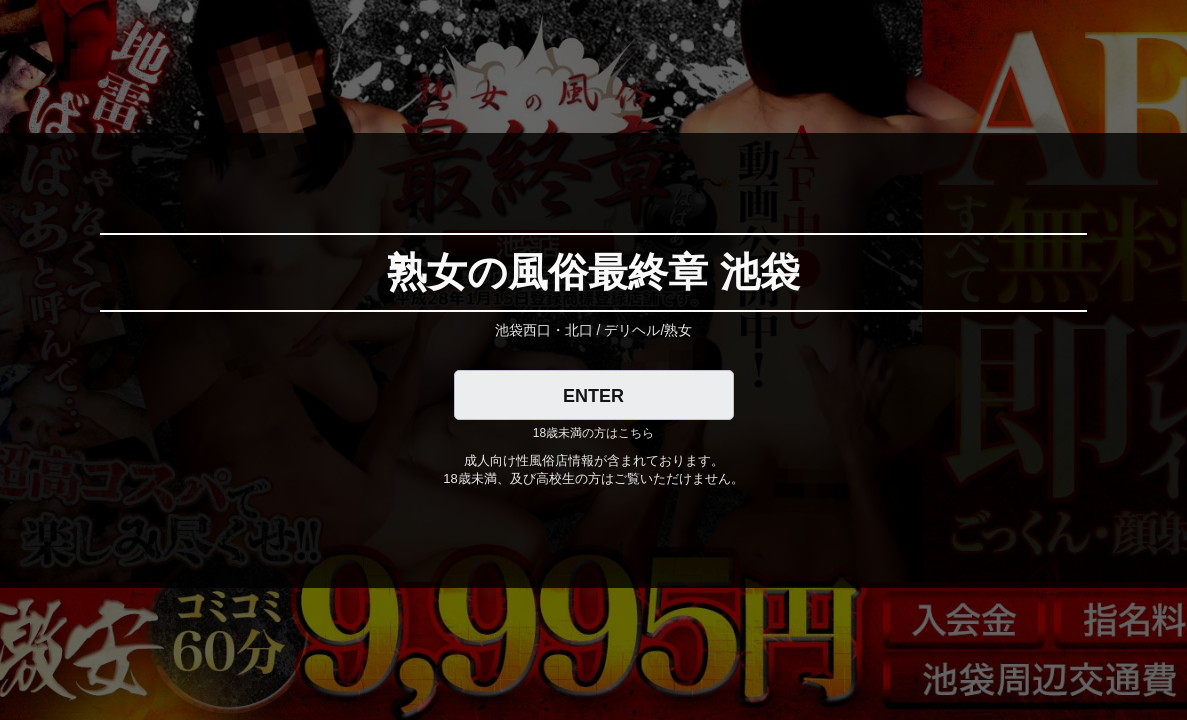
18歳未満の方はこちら (593, 433)
